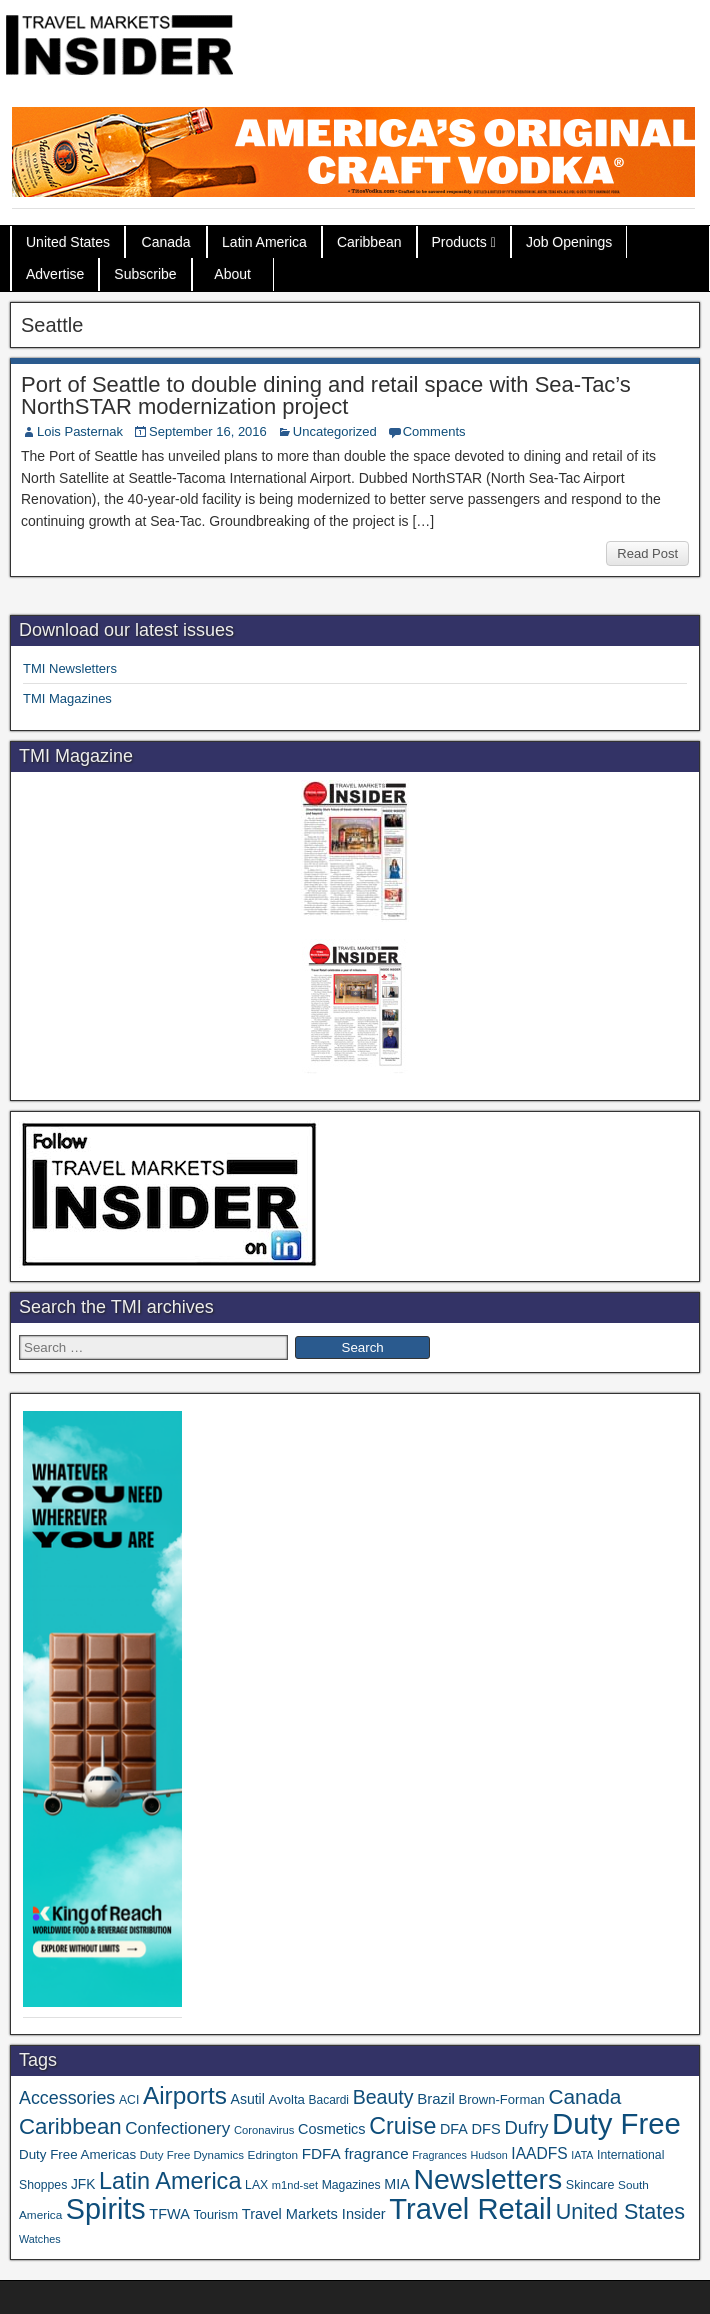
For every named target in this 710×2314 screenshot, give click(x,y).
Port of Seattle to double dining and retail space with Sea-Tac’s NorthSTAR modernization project (326, 395)
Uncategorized (335, 431)
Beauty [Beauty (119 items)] (383, 2097)
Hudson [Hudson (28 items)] (489, 2155)
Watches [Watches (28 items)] (40, 2239)
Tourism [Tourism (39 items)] (215, 2214)
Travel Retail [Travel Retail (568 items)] (470, 2209)
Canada (166, 242)
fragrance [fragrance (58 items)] (376, 2153)
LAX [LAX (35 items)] (256, 2185)
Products (459, 242)
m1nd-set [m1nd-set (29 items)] (295, 2185)
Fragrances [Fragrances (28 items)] (439, 2155)
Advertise (55, 274)
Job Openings (569, 242)
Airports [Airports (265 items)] (185, 2095)
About (232, 274)
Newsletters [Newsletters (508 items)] (487, 2179)
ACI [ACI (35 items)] (129, 2100)
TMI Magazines (67, 698)
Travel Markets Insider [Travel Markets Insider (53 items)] (314, 2214)
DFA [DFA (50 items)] (454, 2129)
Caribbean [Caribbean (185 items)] (70, 2126)
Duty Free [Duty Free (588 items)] (616, 2123)
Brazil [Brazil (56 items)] (436, 2098)
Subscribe (145, 274)
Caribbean (369, 242)
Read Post (647, 553)
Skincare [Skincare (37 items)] (590, 2185)
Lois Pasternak (80, 431)
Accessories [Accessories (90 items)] (67, 2098)
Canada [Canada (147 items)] (584, 2096)
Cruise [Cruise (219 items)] (402, 2126)
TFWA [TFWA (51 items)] (169, 2214)
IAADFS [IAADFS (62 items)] (539, 2153)
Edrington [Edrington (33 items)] (273, 2154)
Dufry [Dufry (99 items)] (526, 2127)
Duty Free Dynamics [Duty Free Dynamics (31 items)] (192, 2155)
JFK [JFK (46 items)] (83, 2184)
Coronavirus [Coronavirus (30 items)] (264, 2130)
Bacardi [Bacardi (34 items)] (329, 2100)
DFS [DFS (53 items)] (486, 2129)
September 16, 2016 (208, 431)
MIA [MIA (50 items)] (396, 2184)
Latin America (264, 242)
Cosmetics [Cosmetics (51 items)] (332, 2129)
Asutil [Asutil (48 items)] (248, 2099)
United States (68, 242)
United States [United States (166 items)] (620, 2211)
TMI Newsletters (70, 668)
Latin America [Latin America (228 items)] (170, 2181)
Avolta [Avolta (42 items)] (287, 2099)
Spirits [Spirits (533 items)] (106, 2209)
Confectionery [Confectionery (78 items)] (177, 2128)
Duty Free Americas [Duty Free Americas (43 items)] (77, 2154)
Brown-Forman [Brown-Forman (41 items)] (501, 2099)
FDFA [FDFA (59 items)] (321, 2153)
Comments (434, 431)
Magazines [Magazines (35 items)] (351, 2185)
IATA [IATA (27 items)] (582, 2155)
